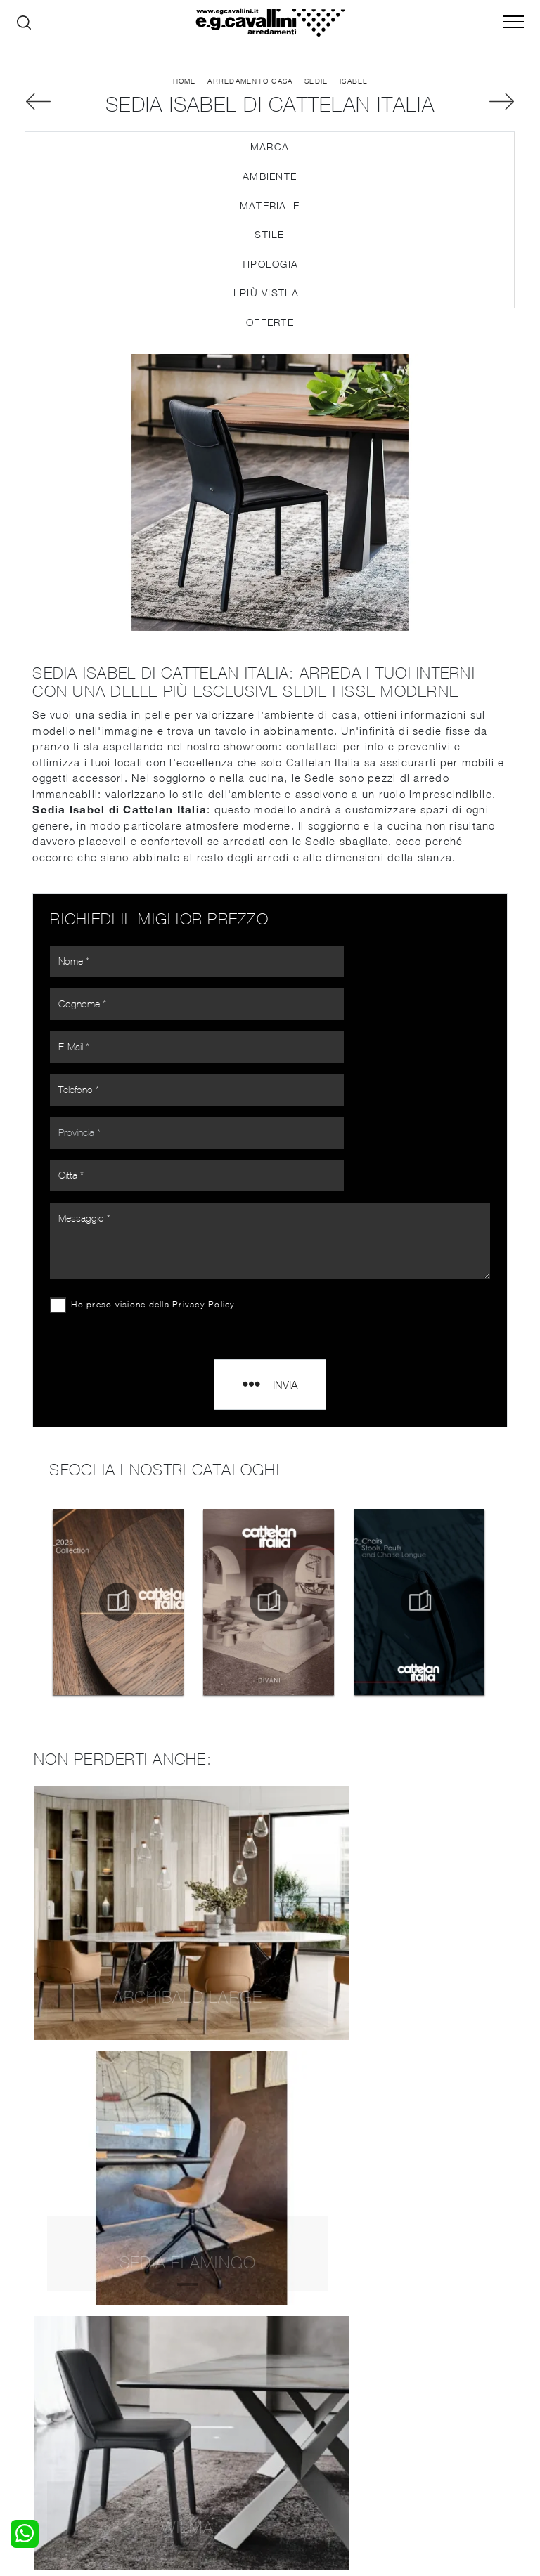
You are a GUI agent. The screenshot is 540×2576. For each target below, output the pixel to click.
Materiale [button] (270, 219)
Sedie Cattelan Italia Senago (270, 2212)
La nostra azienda (447, 2355)
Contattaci (430, 2369)
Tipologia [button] (269, 277)
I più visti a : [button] (270, 307)
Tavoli (165, 2382)
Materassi (301, 2396)
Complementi (309, 2382)
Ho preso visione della (157, 1187)
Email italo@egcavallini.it (307, 2458)
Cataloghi (427, 2382)
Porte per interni (317, 2355)
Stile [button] (269, 248)
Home (184, 89)
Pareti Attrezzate (192, 2369)
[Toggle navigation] (513, 22)
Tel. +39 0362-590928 (427, 2444)
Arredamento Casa (249, 89)
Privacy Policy (208, 1187)
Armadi (41, 2382)
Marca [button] (269, 160)
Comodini (47, 2396)
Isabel (354, 89)
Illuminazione (308, 2369)
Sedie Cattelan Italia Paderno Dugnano (269, 2149)
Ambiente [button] (270, 189)
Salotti (167, 2355)
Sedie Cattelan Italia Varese (270, 2118)
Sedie (316, 89)
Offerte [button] (270, 335)
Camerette (50, 2369)
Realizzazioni (435, 2396)
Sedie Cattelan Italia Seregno (270, 2180)
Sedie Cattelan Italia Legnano (270, 2243)
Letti (35, 2355)
